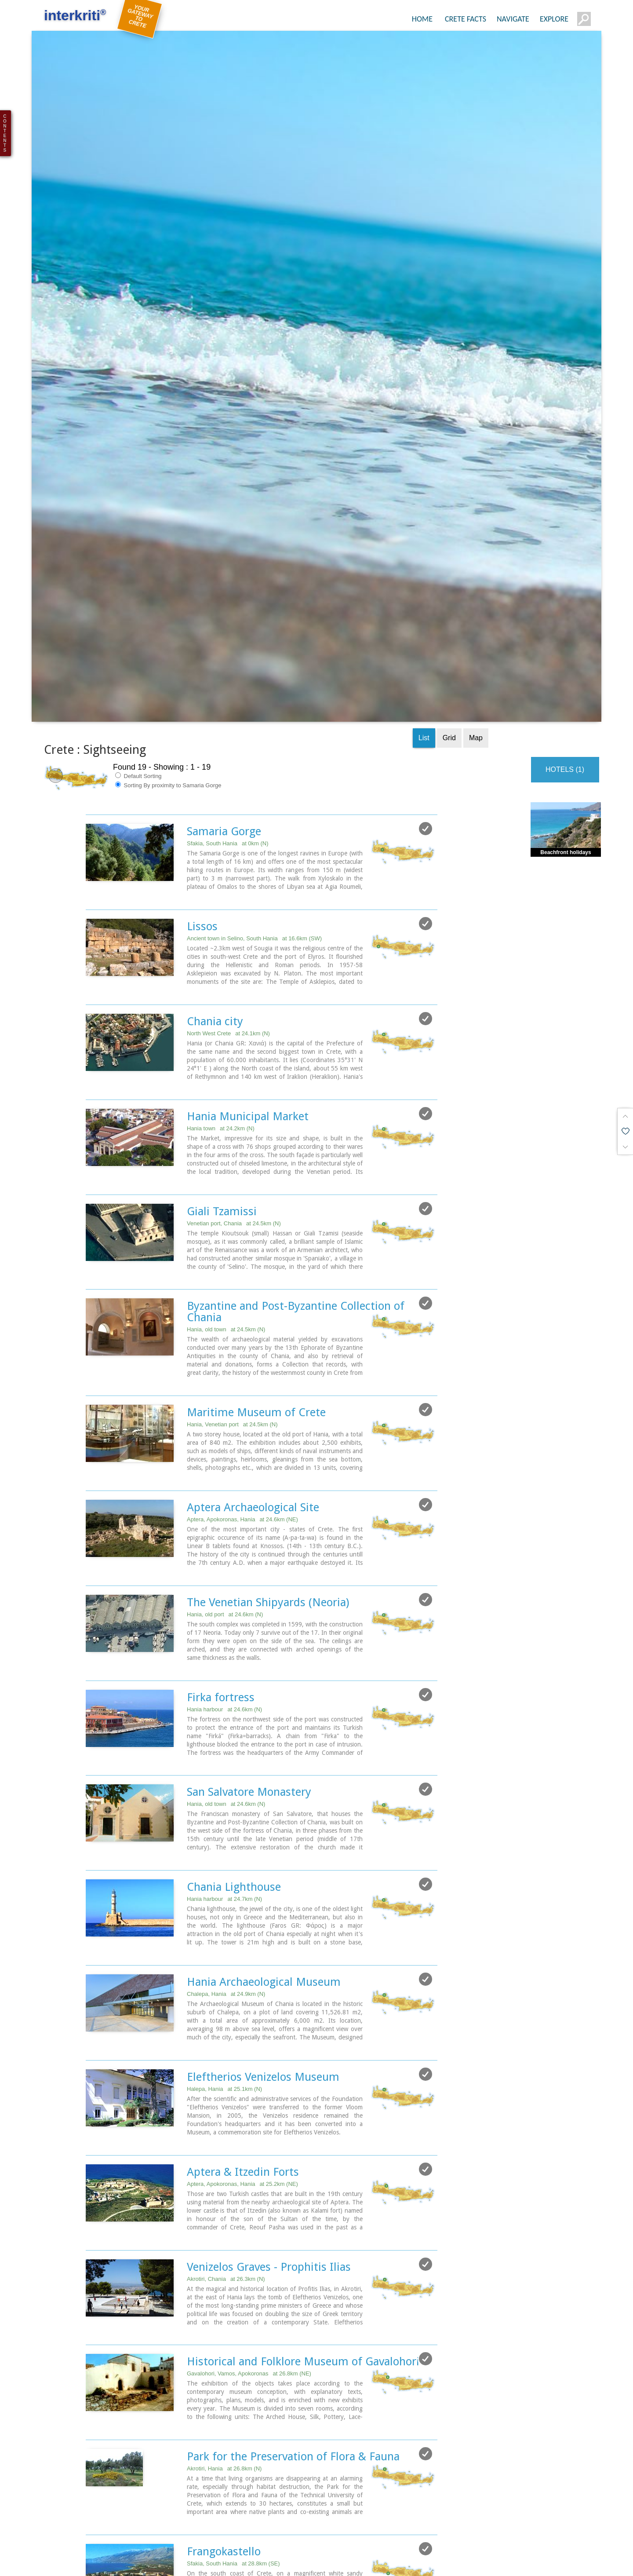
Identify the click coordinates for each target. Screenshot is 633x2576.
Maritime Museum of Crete (256, 1287)
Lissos (202, 805)
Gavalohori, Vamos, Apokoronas (249, 2241)
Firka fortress (221, 1570)
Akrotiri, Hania (224, 2335)
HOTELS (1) (565, 650)
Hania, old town (226, 1205)
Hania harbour (224, 1582)
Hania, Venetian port (232, 1300)
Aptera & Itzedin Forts (243, 2040)
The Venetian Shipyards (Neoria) (268, 1476)
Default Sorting (138, 656)
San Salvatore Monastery (249, 1664)
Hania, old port (225, 1488)
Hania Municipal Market (248, 994)
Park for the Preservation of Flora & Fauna (293, 2323)
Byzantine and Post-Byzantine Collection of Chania (295, 1188)
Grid (449, 618)
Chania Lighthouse (234, 1758)
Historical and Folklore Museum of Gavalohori (303, 2229)
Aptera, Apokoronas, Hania (242, 1394)
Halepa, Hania (224, 1958)
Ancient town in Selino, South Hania (254, 818)
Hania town (221, 1006)
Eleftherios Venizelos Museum (263, 1946)
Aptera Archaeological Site (253, 1381)
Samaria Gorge (224, 711)
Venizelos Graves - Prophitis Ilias (269, 2134)
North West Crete (228, 912)
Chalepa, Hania (226, 1864)
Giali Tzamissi (222, 1088)
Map (476, 618)
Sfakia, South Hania (228, 723)
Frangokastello (224, 2417)
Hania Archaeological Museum (264, 1852)
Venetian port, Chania (234, 1100)
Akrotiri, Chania (226, 2147)
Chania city (215, 899)
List (423, 618)
